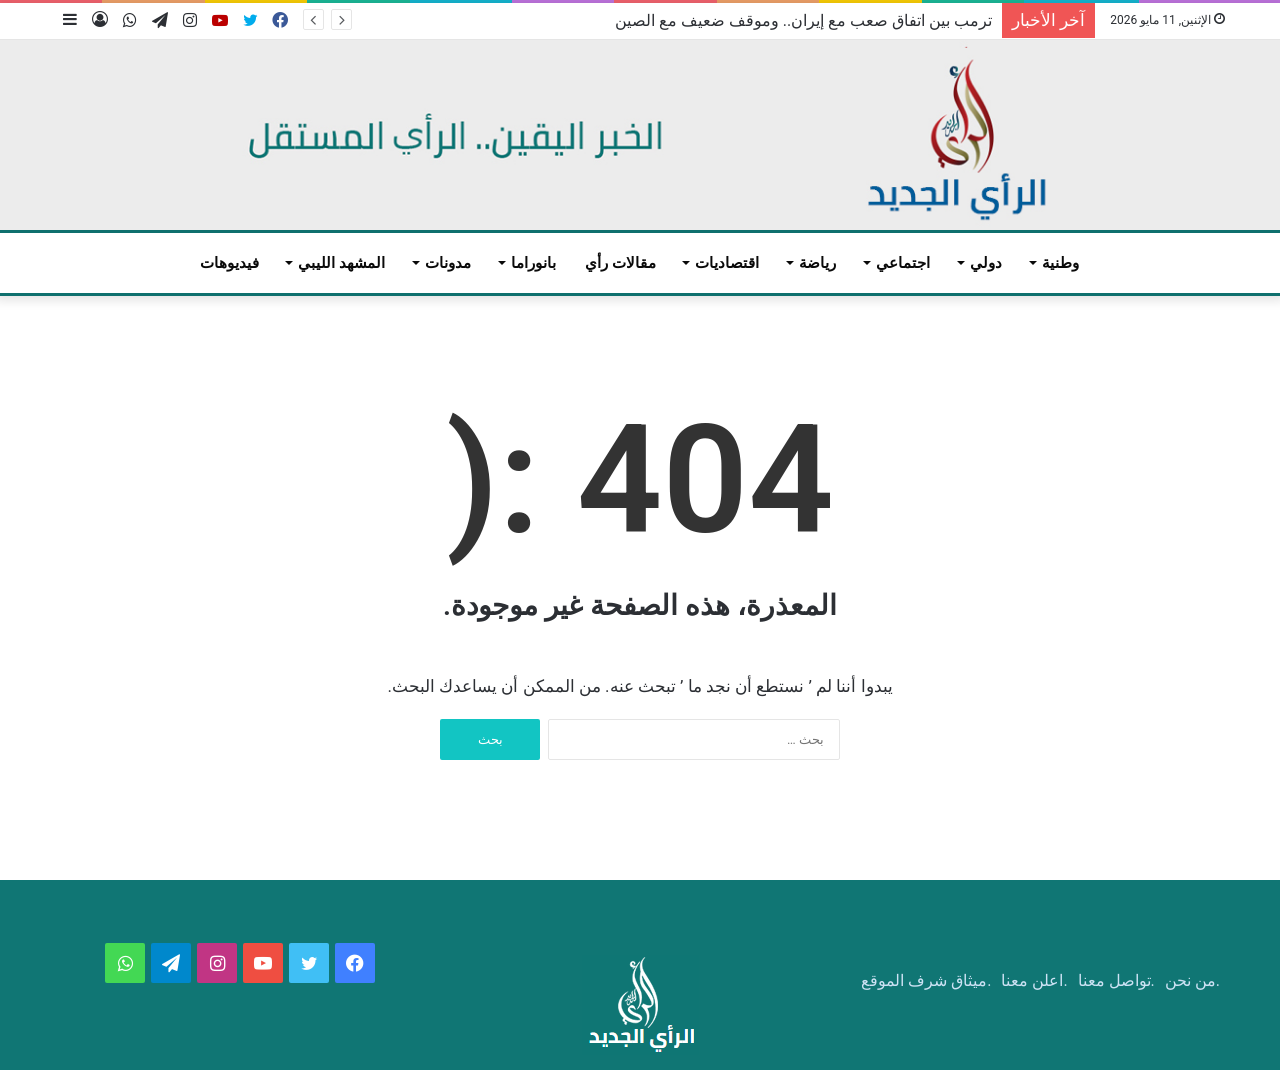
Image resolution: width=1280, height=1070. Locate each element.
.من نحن (1192, 980)
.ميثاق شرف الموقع (926, 980)
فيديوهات (229, 263)
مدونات (448, 263)
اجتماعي (903, 263)
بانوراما (533, 263)
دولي (986, 263)
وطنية (1060, 263)
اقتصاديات (727, 263)
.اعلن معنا (1034, 980)
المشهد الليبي (341, 263)
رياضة (817, 263)
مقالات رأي (620, 263)
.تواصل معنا (1116, 980)
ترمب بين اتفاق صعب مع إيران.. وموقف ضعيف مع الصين (803, 20)
